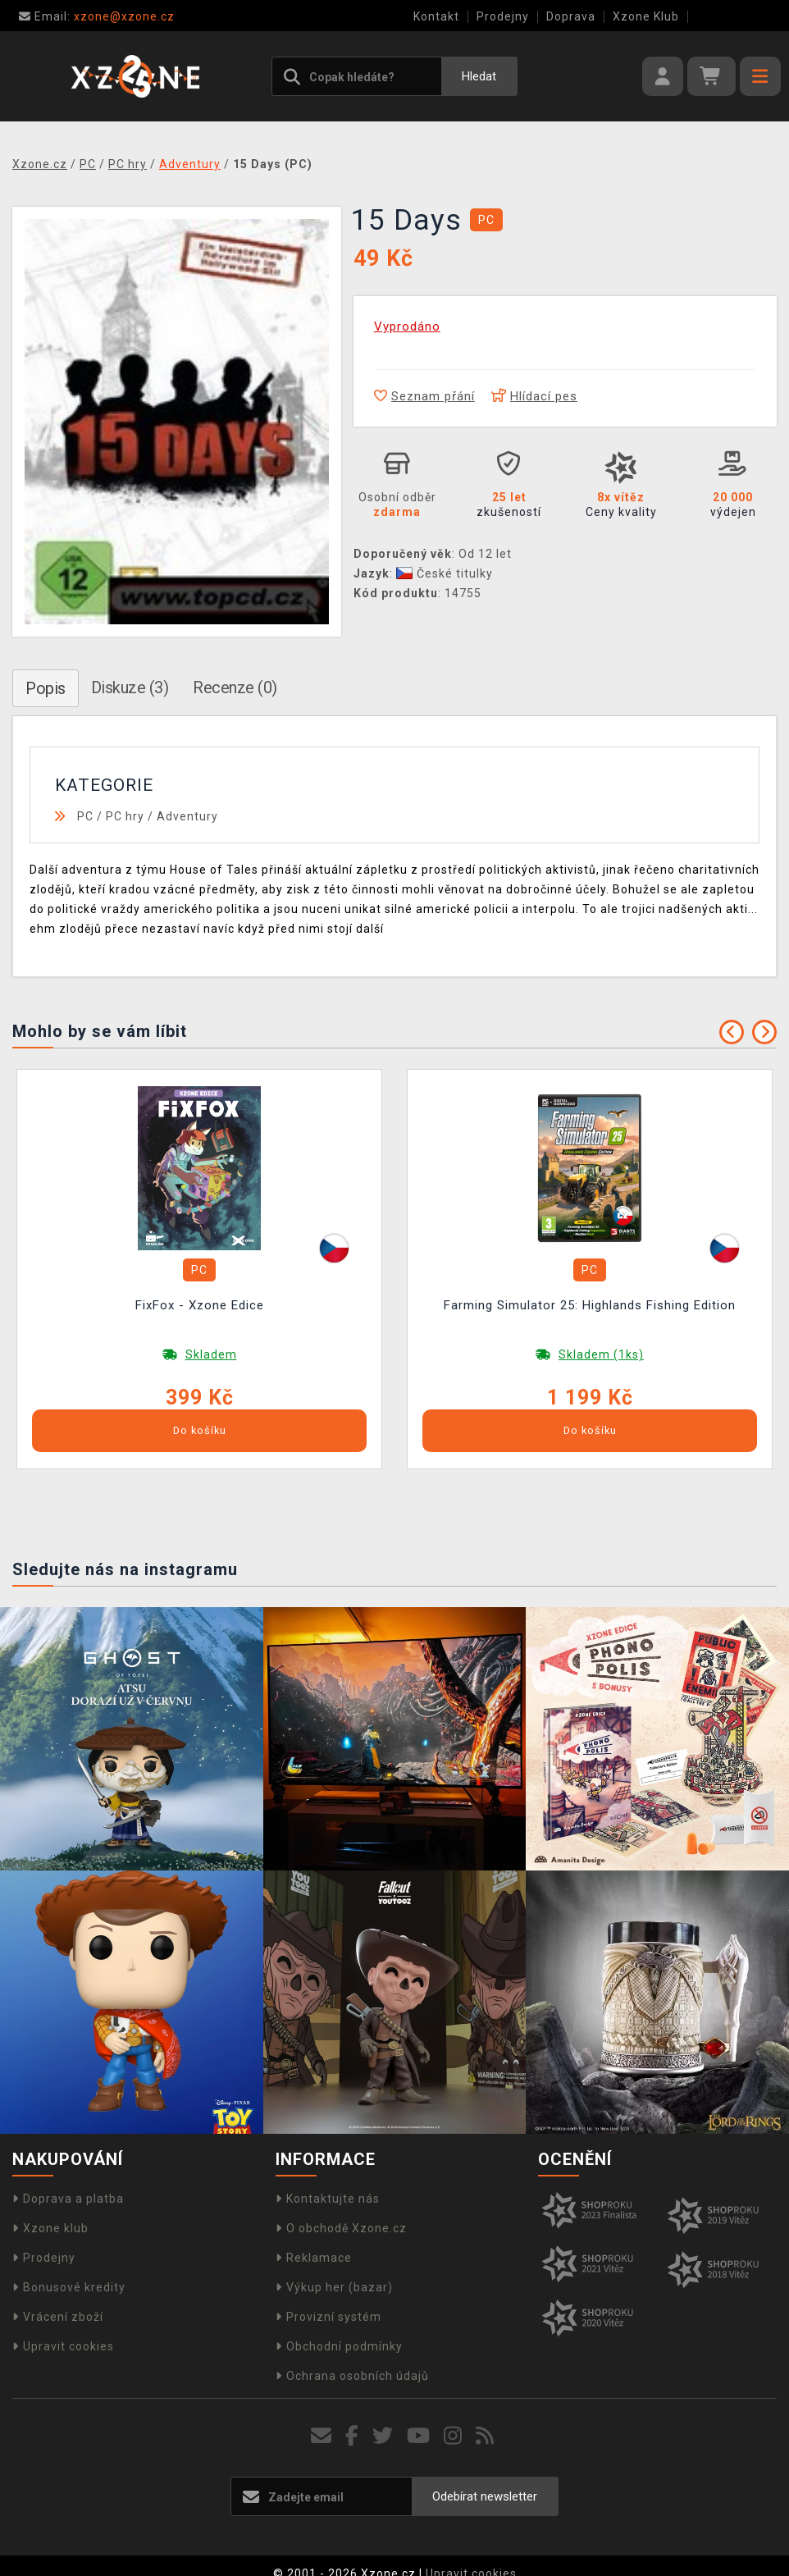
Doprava (570, 16)
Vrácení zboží (57, 2316)
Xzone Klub (646, 16)
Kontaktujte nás (328, 2198)
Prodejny (503, 16)
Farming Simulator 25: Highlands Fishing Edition (590, 1305)
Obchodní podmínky (339, 2346)
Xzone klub (50, 2228)
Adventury (187, 816)
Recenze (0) (235, 687)
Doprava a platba (68, 2198)
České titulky (444, 573)
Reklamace (314, 2257)
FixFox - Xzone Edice (199, 1305)
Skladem (211, 1354)
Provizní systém (328, 2316)
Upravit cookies (63, 2346)
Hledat (479, 76)
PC (85, 816)
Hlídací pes (534, 396)
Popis (45, 688)
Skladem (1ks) (601, 1354)
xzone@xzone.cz (97, 16)
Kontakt (436, 16)
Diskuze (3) (130, 687)
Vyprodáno (407, 326)
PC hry (125, 816)
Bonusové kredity (68, 2287)
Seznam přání (424, 396)
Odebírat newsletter (484, 2496)
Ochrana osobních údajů (352, 2375)
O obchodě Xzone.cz (341, 2228)
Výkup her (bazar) (334, 2287)
